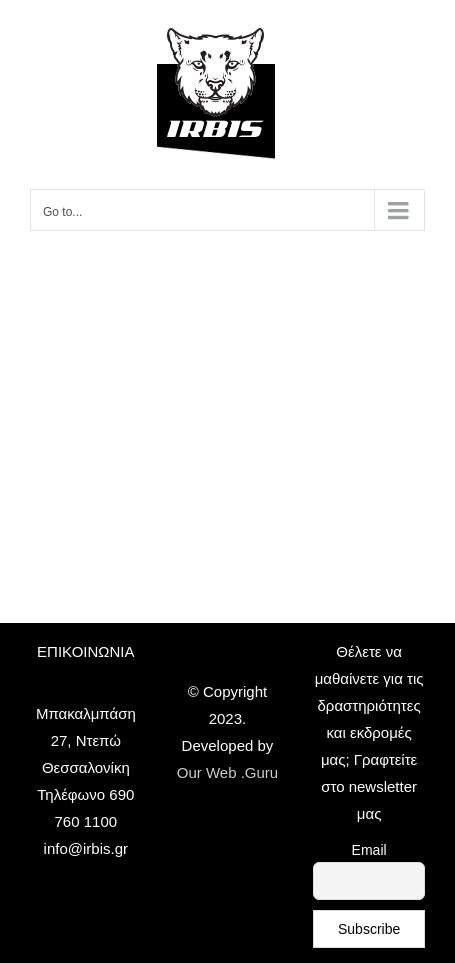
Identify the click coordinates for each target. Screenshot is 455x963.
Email (369, 850)
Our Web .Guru (227, 772)
